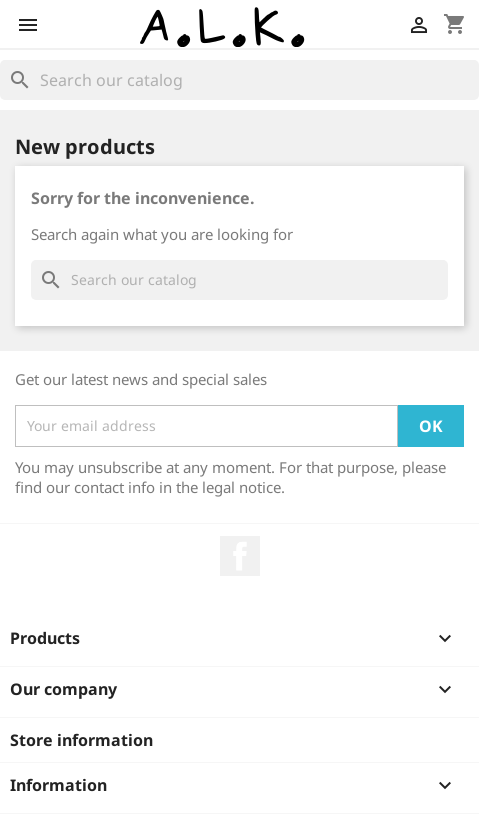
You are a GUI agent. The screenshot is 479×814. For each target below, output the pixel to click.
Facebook (240, 556)
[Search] (239, 80)
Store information (81, 740)
